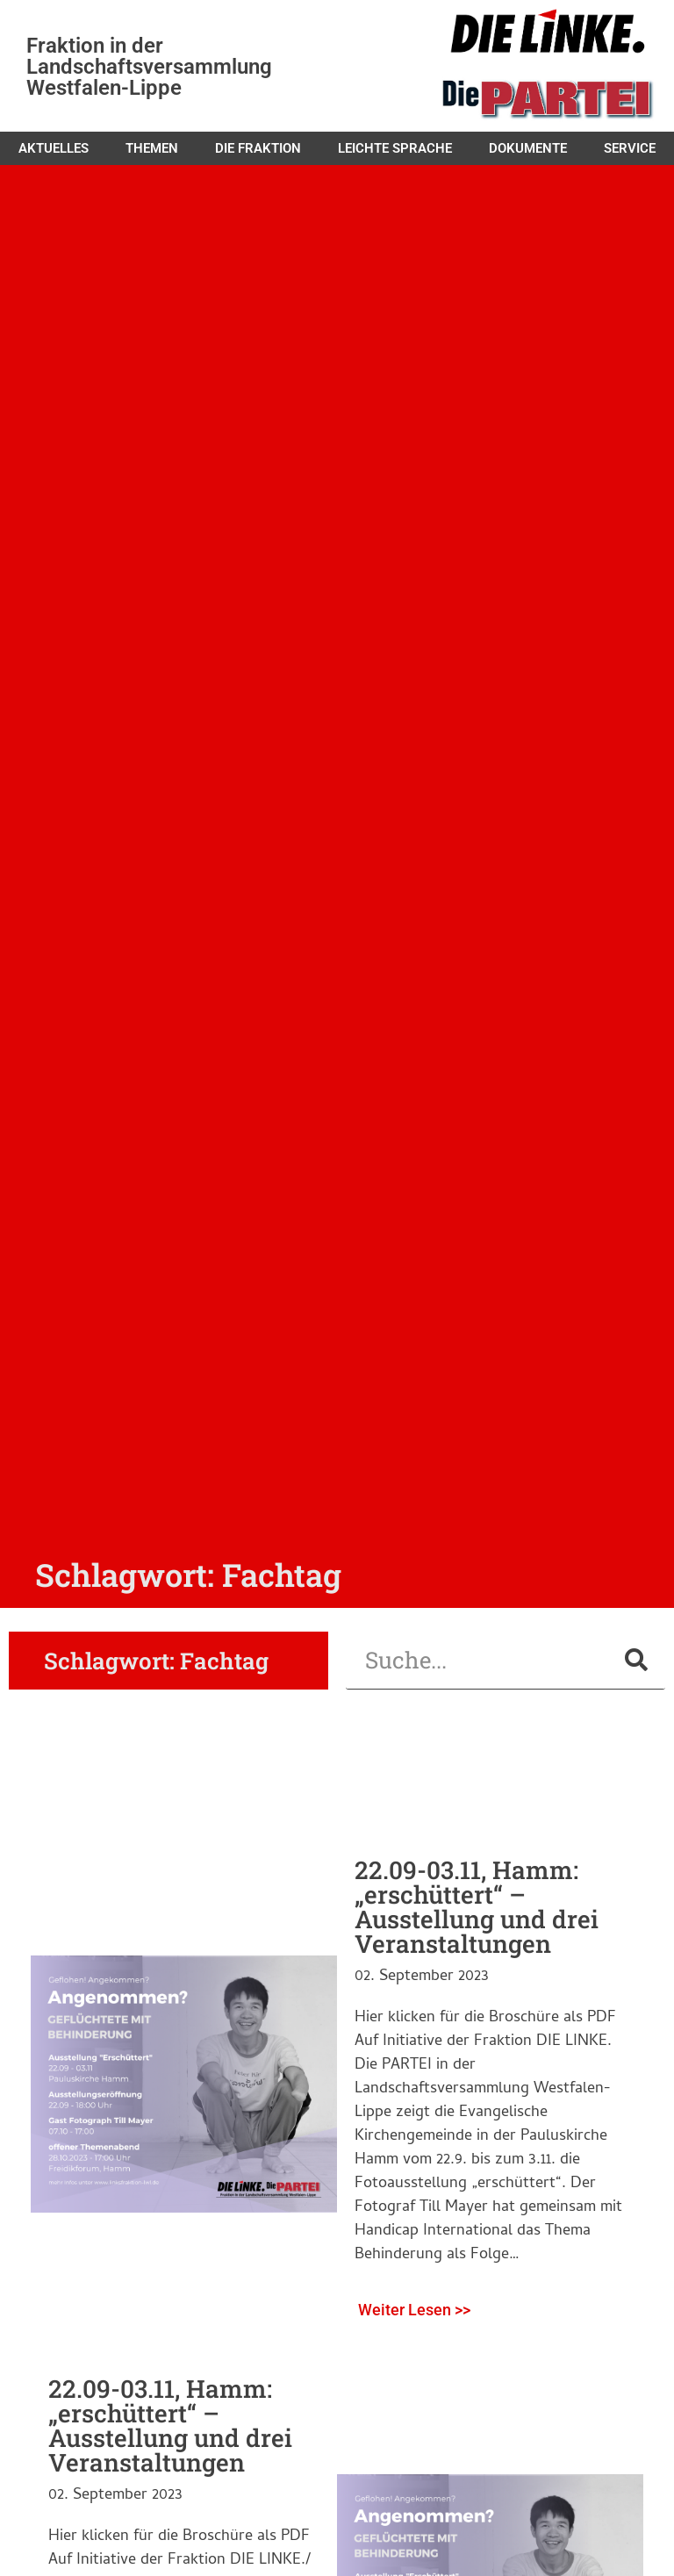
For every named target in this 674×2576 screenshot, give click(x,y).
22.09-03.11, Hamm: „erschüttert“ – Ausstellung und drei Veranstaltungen (477, 1907)
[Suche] (636, 1660)
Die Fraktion (258, 148)
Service (630, 148)
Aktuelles (53, 148)
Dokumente (528, 148)
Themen (151, 148)
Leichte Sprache (395, 148)
